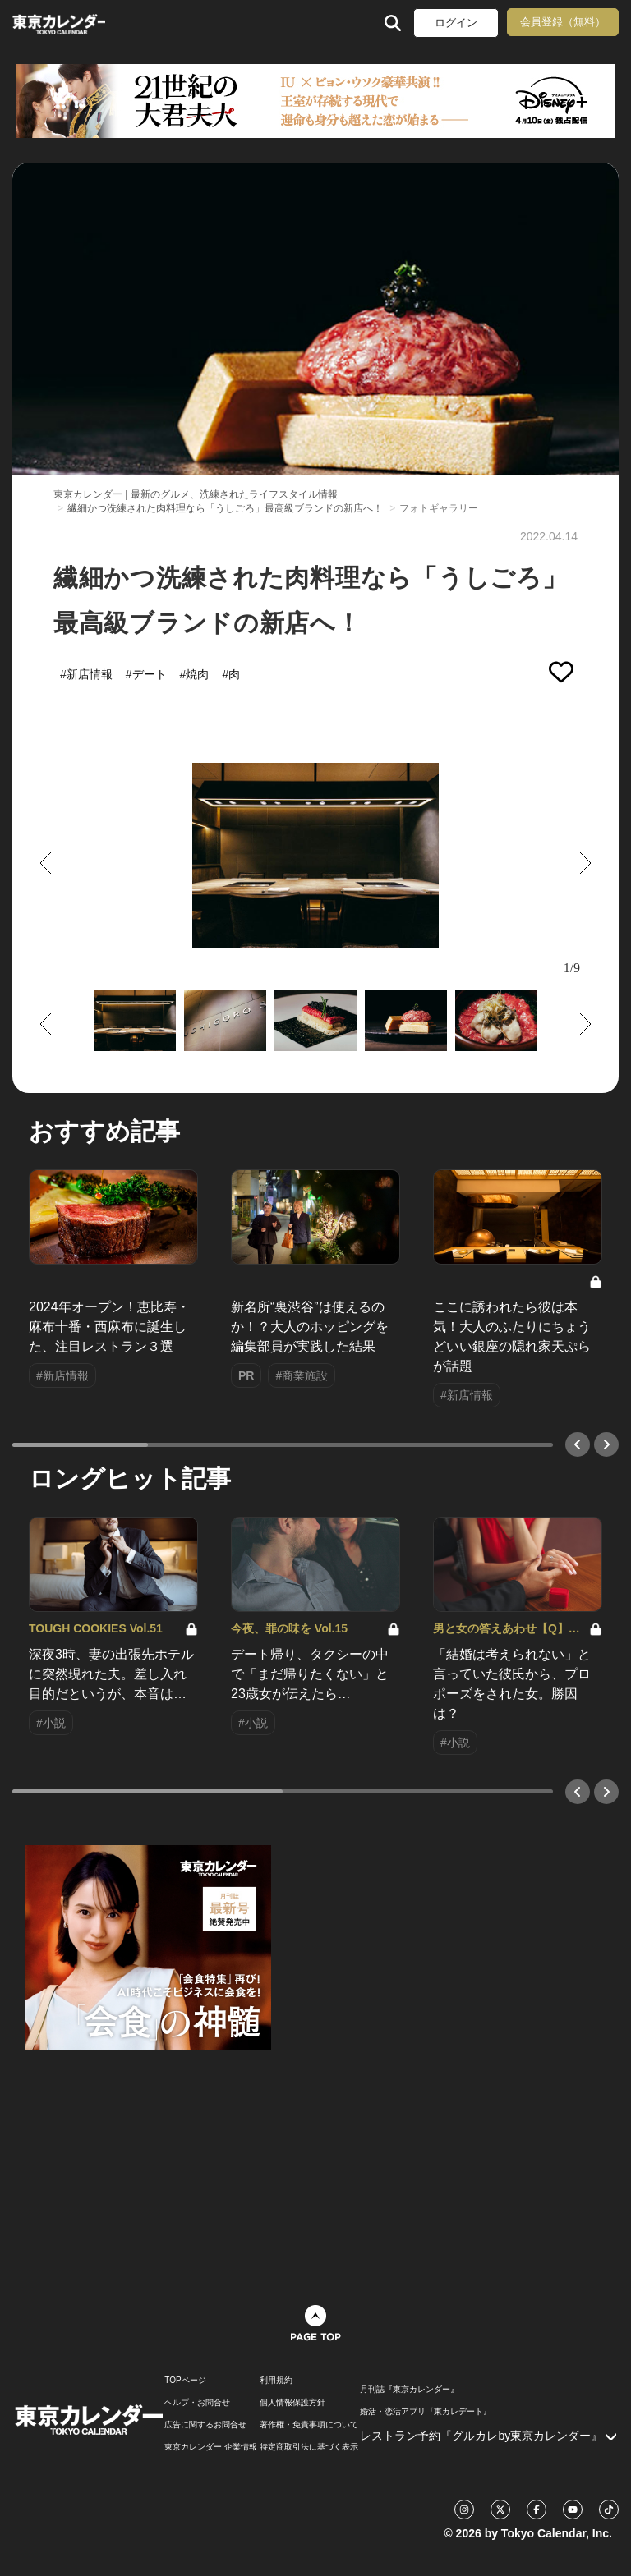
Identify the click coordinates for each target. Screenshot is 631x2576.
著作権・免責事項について (309, 2425)
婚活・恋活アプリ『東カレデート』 (425, 2412)
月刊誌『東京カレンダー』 (409, 2389)
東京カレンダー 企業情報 (210, 2447)
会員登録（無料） (563, 22)
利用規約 (276, 2380)
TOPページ (184, 2380)
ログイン (456, 22)
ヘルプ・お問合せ (197, 2403)
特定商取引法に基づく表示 (309, 2447)
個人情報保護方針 (292, 2403)
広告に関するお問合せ (205, 2425)
